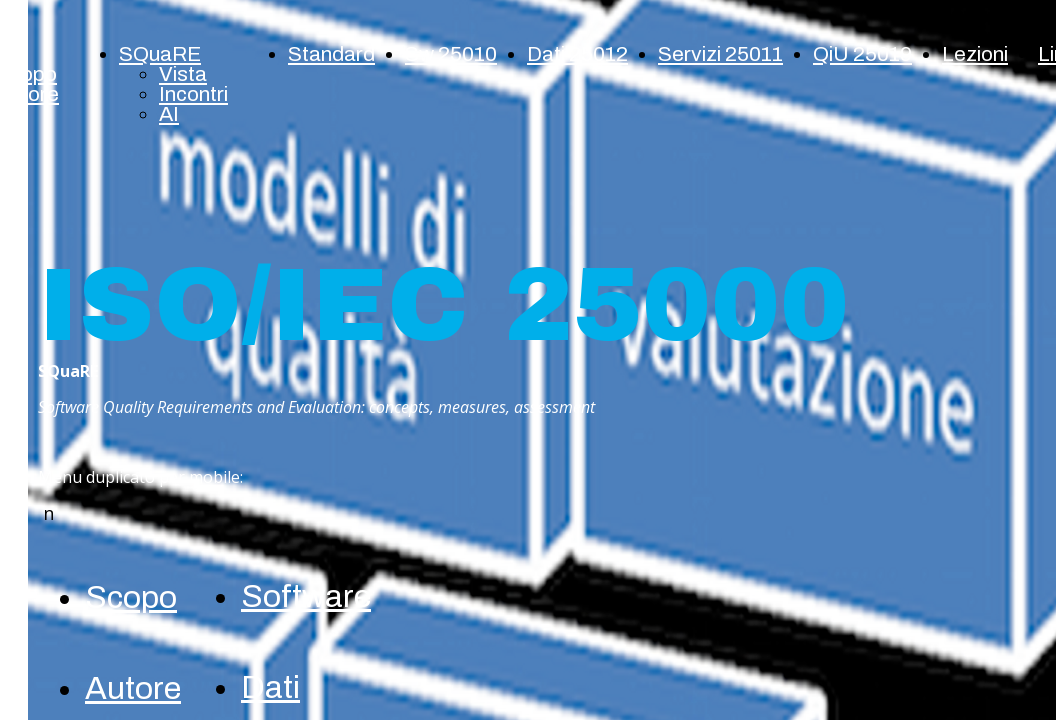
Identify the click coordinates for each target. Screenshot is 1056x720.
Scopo (131, 597)
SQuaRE (160, 54)
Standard (331, 54)
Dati (270, 687)
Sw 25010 (451, 54)
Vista (183, 74)
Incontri (193, 94)
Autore (133, 688)
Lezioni (975, 54)
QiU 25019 (862, 54)
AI (169, 114)
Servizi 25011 (720, 54)
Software (306, 596)
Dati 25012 (577, 54)
